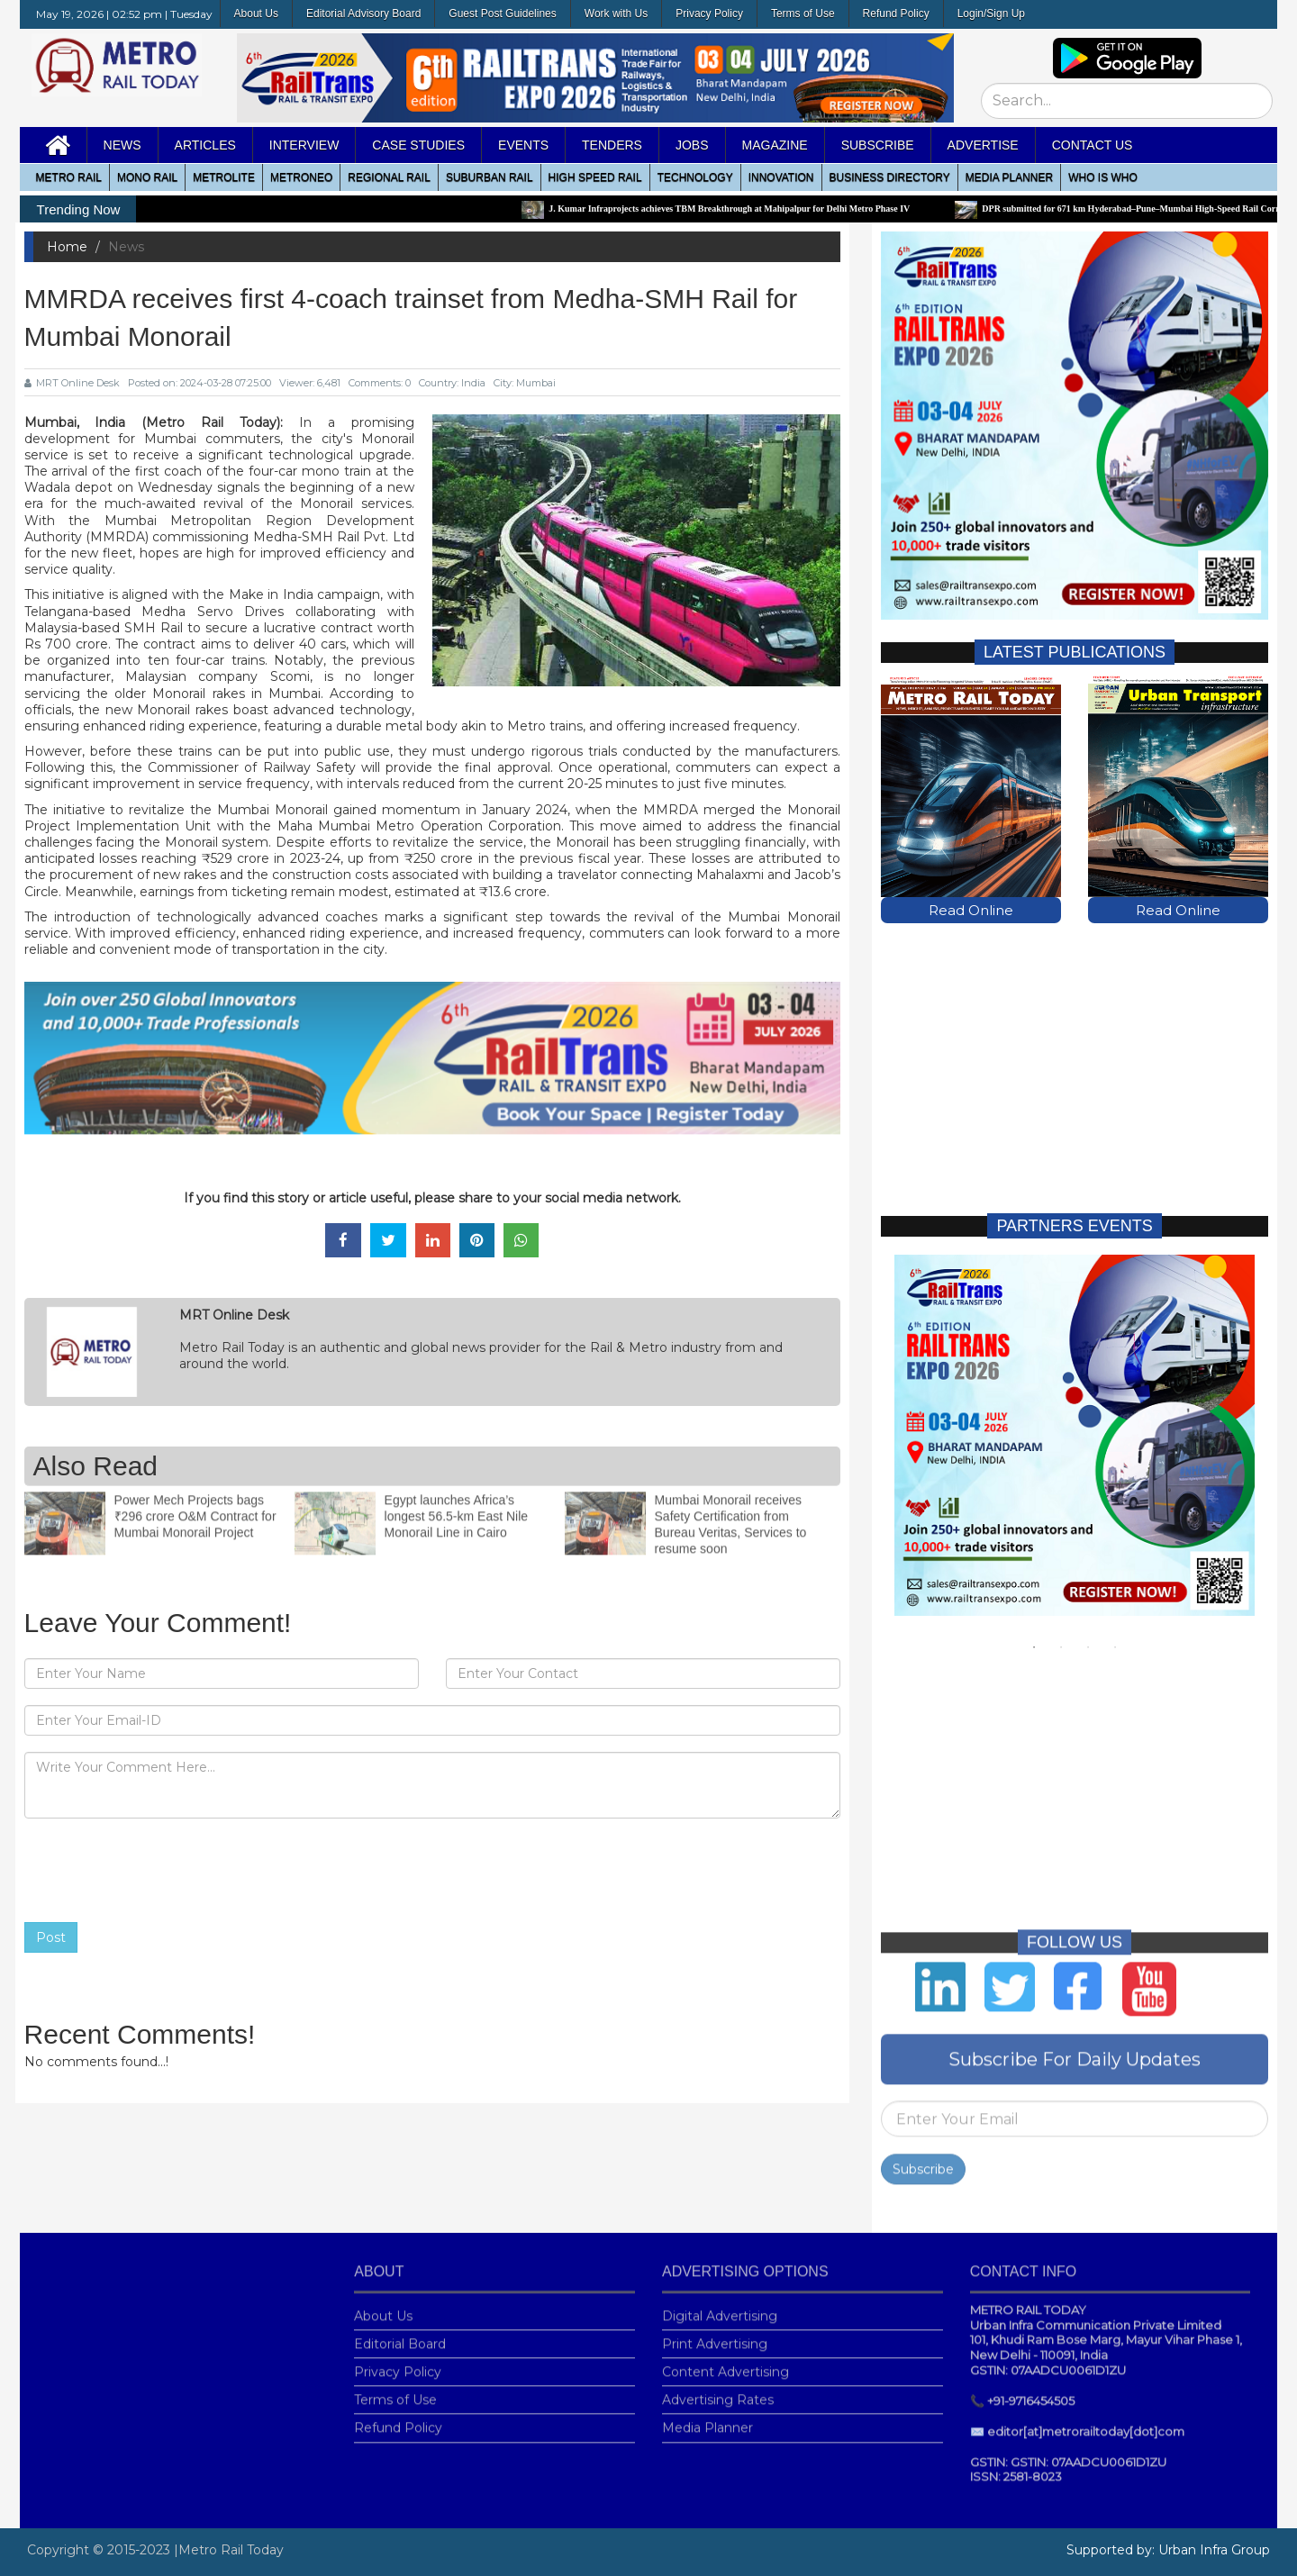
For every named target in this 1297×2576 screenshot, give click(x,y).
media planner (1009, 177)
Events (523, 145)
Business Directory (890, 177)
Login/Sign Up (991, 13)
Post (51, 1937)
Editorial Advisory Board (363, 13)
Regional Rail (389, 177)
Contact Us (1092, 145)
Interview (304, 145)
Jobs (692, 145)
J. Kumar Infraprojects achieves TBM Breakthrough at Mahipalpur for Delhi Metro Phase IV (756, 208)
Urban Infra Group (1214, 2550)
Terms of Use (803, 13)
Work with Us (616, 13)
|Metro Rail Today (229, 2550)
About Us (256, 13)
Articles (205, 145)
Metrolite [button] (224, 177)
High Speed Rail (595, 177)
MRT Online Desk (72, 382)
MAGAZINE (775, 145)
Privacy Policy (709, 13)
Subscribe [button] (877, 145)
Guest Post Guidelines (502, 13)
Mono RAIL (147, 177)
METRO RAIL (69, 177)
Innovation (781, 177)
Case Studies (418, 145)
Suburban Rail (489, 177)
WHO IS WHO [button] (1103, 177)
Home (67, 247)
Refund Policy (896, 13)
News (122, 145)
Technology (695, 177)
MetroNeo (301, 177)
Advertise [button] (983, 145)
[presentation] (161, 1871)
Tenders (612, 145)
